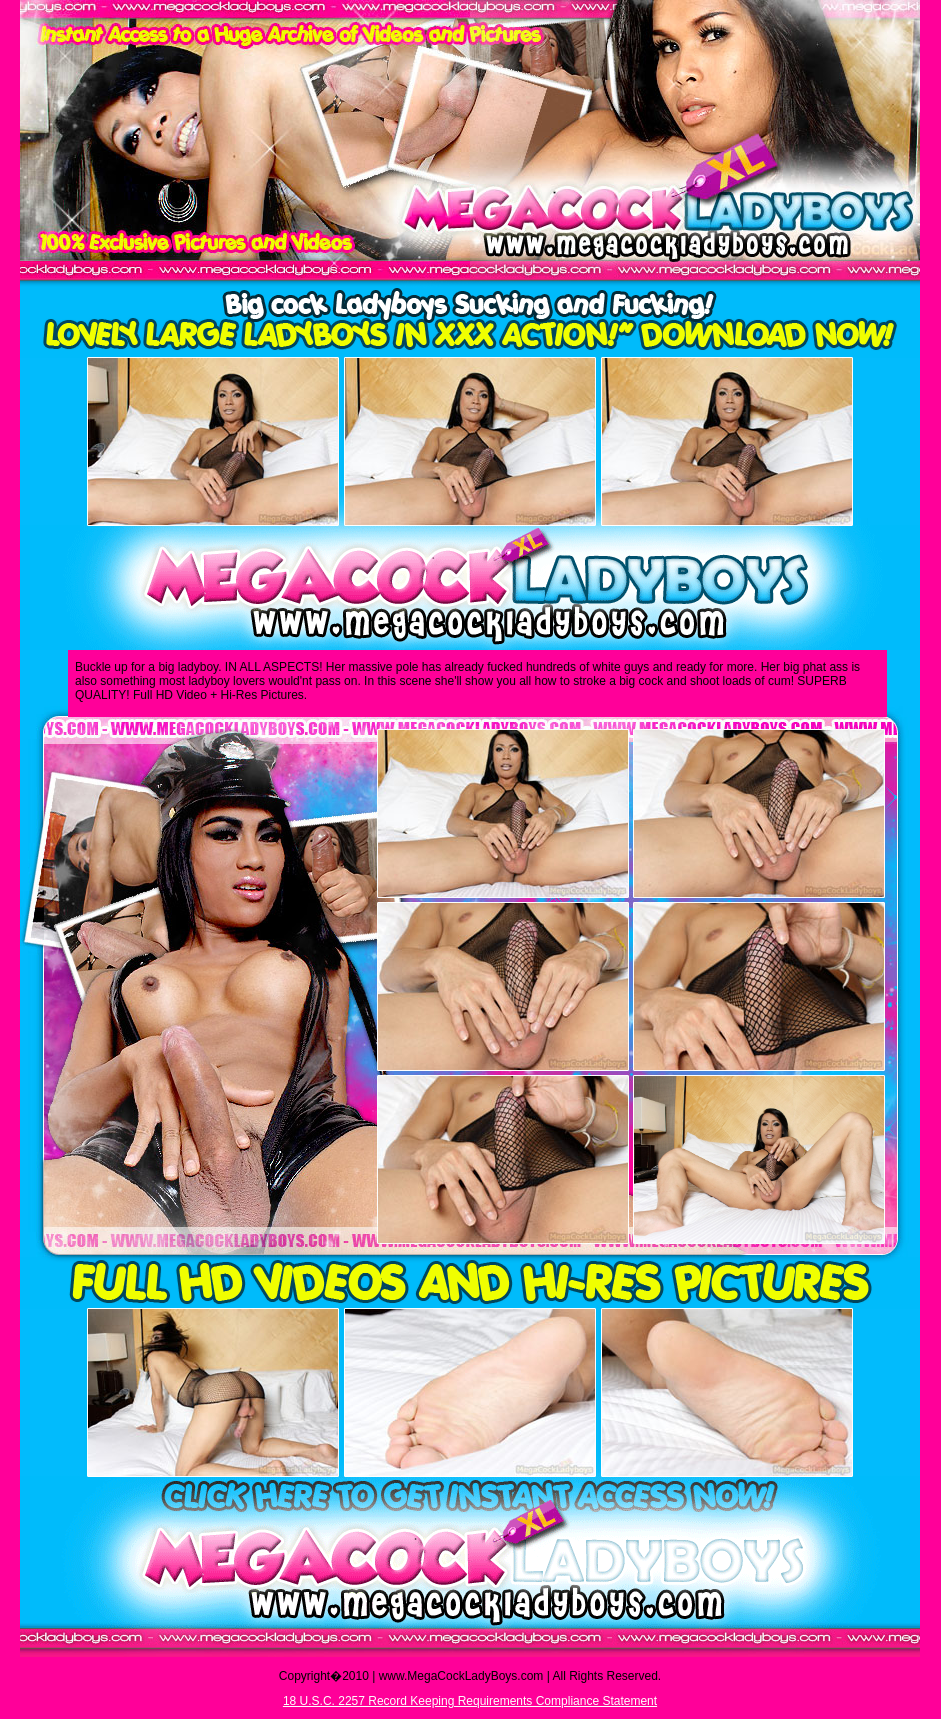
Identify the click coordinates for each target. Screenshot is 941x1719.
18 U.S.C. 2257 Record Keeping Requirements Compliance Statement (470, 1701)
